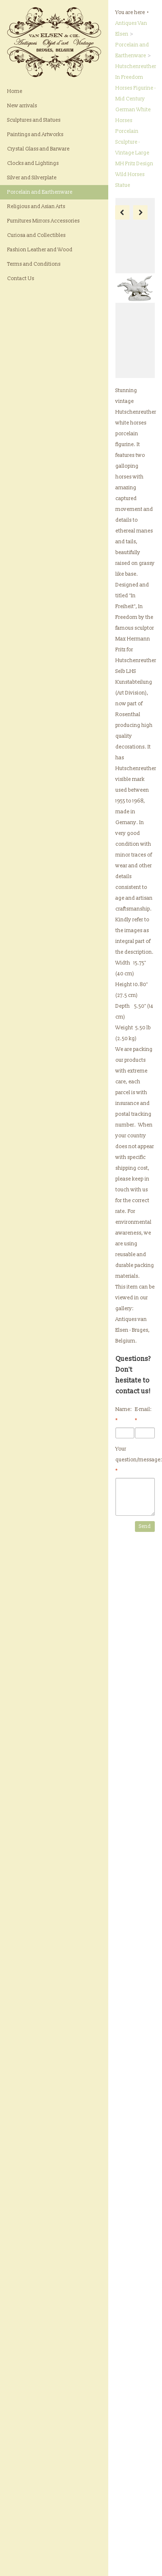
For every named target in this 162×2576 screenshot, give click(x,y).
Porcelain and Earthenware (40, 192)
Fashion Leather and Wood (40, 250)
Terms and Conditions (34, 264)
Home (14, 91)
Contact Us (20, 278)
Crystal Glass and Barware (38, 149)
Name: (123, 1414)
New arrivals (22, 106)
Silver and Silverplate (32, 178)
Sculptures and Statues (34, 120)
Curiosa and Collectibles (36, 235)
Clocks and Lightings (33, 163)
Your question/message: (135, 1460)
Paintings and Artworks (35, 134)
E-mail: (143, 1414)
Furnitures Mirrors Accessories (43, 221)
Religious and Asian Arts (36, 206)
